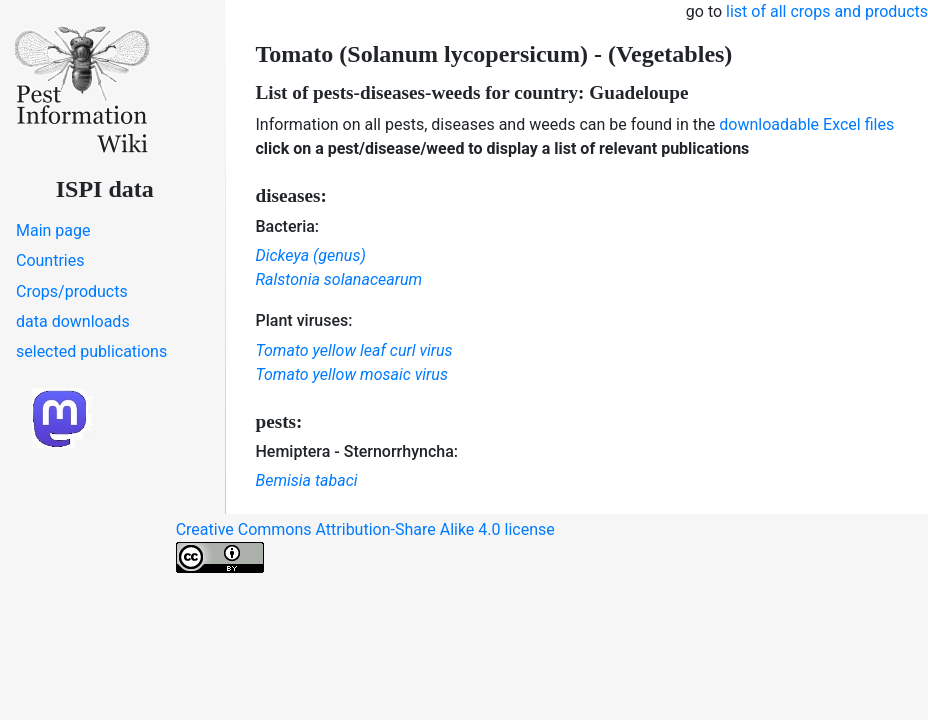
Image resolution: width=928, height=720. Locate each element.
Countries (50, 260)
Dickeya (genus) (311, 255)
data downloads (73, 321)
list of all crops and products (827, 11)
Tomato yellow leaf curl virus (354, 350)
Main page (53, 230)
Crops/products (72, 291)
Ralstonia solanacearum (339, 279)
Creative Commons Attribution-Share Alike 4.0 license (365, 546)
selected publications (91, 351)
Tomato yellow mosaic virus (352, 374)
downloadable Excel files (806, 124)
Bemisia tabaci (307, 480)
